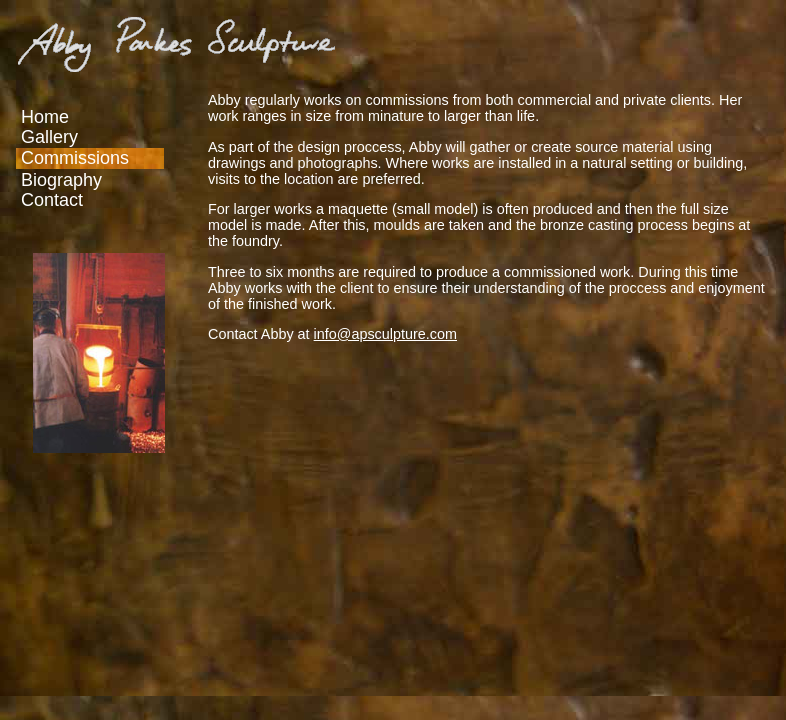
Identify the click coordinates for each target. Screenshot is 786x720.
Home (45, 117)
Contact (52, 200)
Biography (61, 180)
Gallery (49, 137)
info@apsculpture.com (385, 334)
